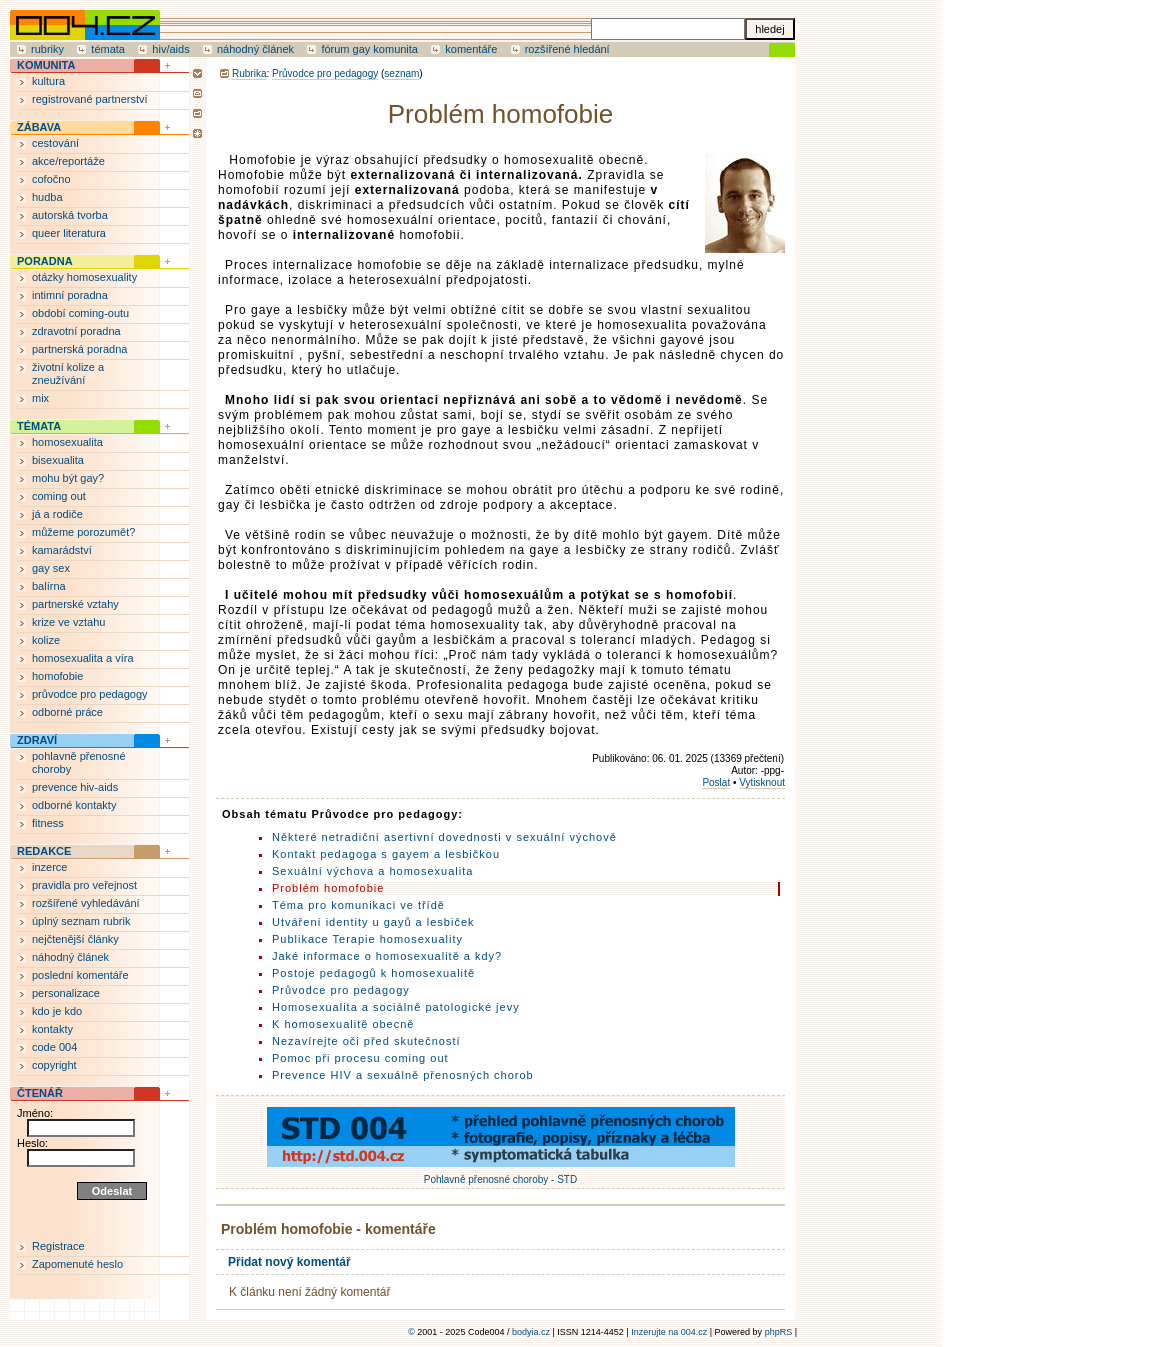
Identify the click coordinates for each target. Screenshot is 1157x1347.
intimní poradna (70, 295)
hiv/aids (170, 49)
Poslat (716, 782)
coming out (59, 496)
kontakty (52, 1029)
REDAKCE (44, 851)
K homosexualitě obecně (343, 1024)
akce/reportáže (68, 161)
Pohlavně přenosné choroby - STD (501, 1174)
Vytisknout (762, 782)
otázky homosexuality (84, 277)
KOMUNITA (46, 65)
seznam (401, 73)
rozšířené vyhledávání (86, 903)
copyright (54, 1065)
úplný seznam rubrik (81, 921)
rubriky (47, 49)
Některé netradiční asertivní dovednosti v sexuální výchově (444, 837)
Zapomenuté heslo (77, 1264)
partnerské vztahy (75, 604)
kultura (48, 81)
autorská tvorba (70, 215)
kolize (46, 640)
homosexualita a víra (83, 658)
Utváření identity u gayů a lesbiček (373, 922)
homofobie (57, 676)
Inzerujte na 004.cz (669, 1332)
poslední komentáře (80, 975)
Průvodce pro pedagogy (325, 73)
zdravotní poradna (76, 331)
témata (108, 49)
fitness (48, 823)
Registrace (58, 1246)
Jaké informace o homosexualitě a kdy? (387, 956)
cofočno (51, 179)
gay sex (51, 568)
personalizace (66, 993)
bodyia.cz (531, 1332)
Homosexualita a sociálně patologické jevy (396, 1007)
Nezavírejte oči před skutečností (366, 1041)
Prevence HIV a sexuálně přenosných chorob (403, 1075)
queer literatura (69, 233)
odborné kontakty (74, 805)
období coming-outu (80, 313)
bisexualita (58, 460)
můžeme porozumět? (83, 532)
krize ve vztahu (68, 622)
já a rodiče (57, 514)
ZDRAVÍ (37, 740)
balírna (49, 586)
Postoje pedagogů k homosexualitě (373, 973)
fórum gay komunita (369, 49)
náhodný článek (255, 49)
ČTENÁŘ (40, 1093)
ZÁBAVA (39, 127)
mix (40, 398)
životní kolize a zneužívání (68, 373)
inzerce (49, 867)
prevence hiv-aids (75, 787)
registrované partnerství (90, 99)
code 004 (54, 1047)
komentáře (471, 49)
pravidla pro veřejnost (84, 885)
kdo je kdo (57, 1011)
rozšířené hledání (567, 49)
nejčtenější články (75, 939)
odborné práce (67, 712)
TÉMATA (39, 426)
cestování (55, 143)
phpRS (779, 1332)
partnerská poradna (79, 349)
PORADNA (45, 261)
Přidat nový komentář (289, 1262)
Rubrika (249, 73)
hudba (47, 197)
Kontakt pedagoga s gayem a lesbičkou (386, 854)
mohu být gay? (68, 478)
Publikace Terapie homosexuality (367, 939)
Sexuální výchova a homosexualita (372, 871)
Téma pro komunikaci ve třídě (358, 905)
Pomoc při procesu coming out (360, 1058)
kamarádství (62, 550)
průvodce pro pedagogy (90, 694)
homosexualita (67, 442)
